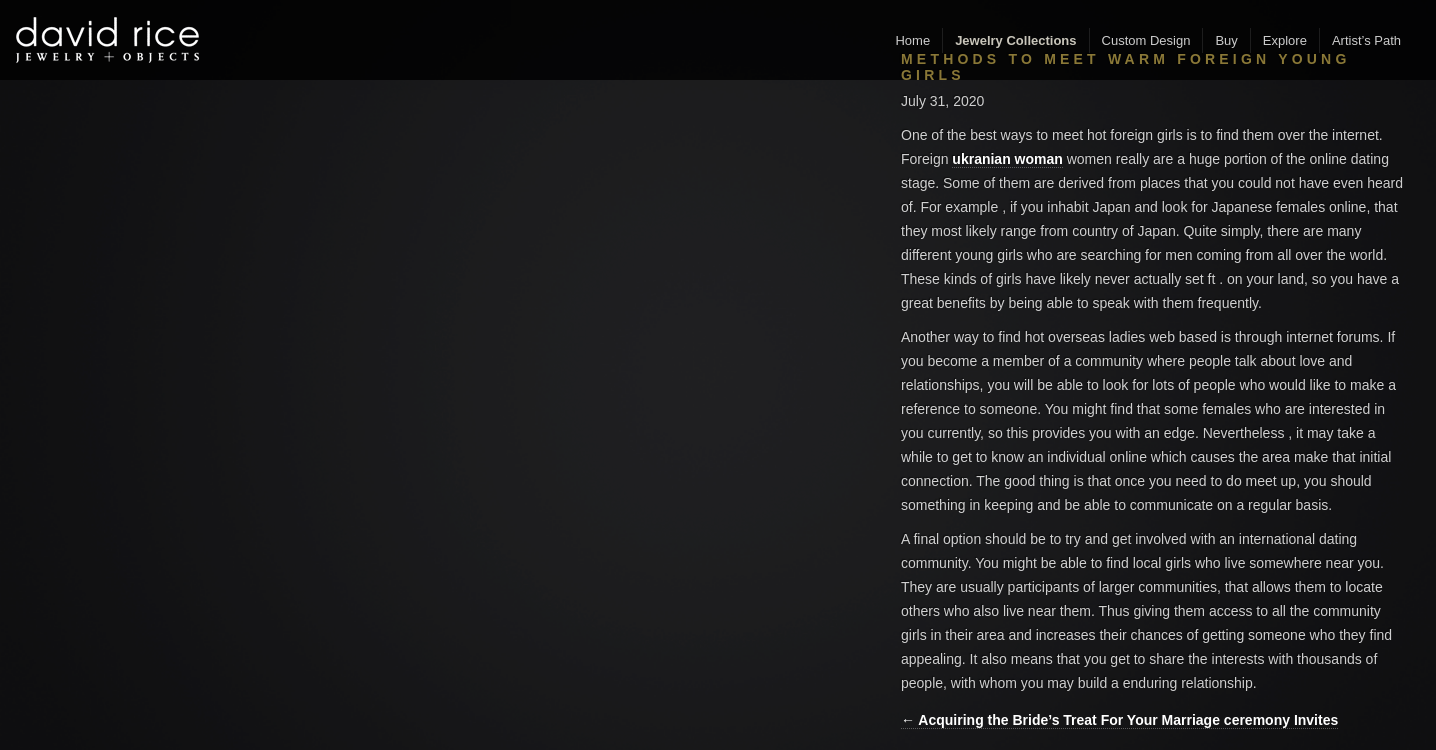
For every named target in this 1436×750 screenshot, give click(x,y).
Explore (1285, 40)
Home (912, 40)
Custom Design (1146, 40)
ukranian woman (1007, 159)
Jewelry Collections (1015, 40)
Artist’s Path (1366, 40)
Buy (1226, 40)
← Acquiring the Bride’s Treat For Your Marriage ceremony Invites (1119, 720)
